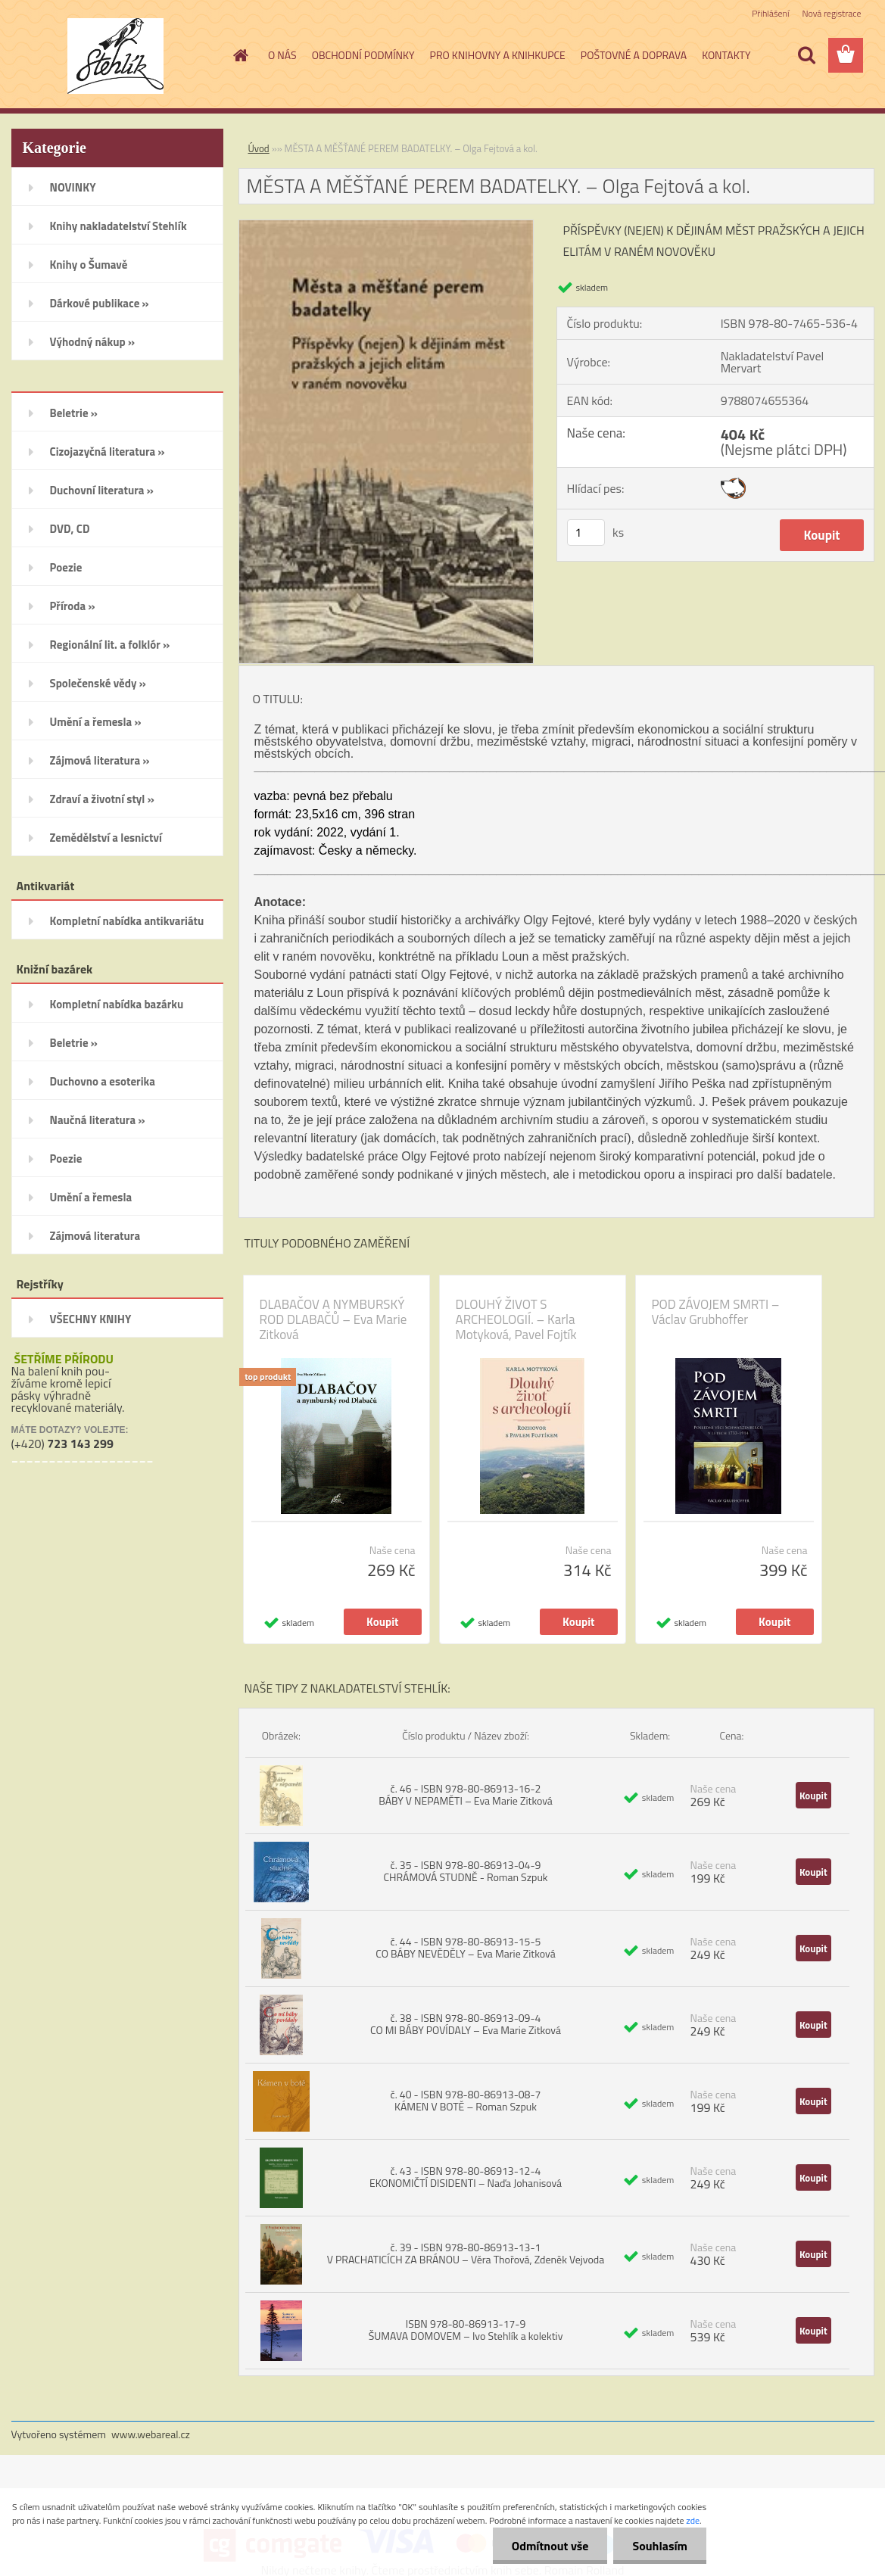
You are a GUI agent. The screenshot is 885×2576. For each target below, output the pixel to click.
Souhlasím (659, 2546)
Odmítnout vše (550, 2546)
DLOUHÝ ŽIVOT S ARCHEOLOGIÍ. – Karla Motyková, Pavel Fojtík (516, 1319)
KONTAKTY (726, 55)
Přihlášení (770, 13)
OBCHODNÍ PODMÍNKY (363, 55)
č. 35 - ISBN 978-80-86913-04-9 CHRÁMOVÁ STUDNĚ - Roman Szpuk (465, 1871)
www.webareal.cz (150, 2434)
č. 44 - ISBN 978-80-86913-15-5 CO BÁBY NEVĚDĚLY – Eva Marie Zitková (465, 1947)
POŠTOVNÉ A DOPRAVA (634, 55)
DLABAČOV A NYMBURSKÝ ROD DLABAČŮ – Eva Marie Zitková (333, 1319)
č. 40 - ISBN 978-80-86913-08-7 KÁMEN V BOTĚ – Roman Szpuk (466, 2100)
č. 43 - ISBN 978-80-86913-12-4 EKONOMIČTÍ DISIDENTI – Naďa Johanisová (465, 2177)
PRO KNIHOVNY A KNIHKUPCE (498, 55)
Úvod (259, 148)
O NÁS (282, 55)
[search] (806, 55)
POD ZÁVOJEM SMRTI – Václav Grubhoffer (716, 1312)
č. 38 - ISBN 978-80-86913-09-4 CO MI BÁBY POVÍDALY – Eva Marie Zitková (465, 2024)
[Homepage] (239, 55)
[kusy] (586, 532)
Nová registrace (831, 13)
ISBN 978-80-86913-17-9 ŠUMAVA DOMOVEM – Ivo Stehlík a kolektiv (466, 2330)
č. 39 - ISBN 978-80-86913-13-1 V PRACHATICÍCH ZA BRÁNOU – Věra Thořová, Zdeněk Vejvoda (465, 2253)
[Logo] (115, 56)
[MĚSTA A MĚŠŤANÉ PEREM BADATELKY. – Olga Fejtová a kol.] (386, 226)
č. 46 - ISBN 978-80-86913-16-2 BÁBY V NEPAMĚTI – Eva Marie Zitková (466, 1794)
